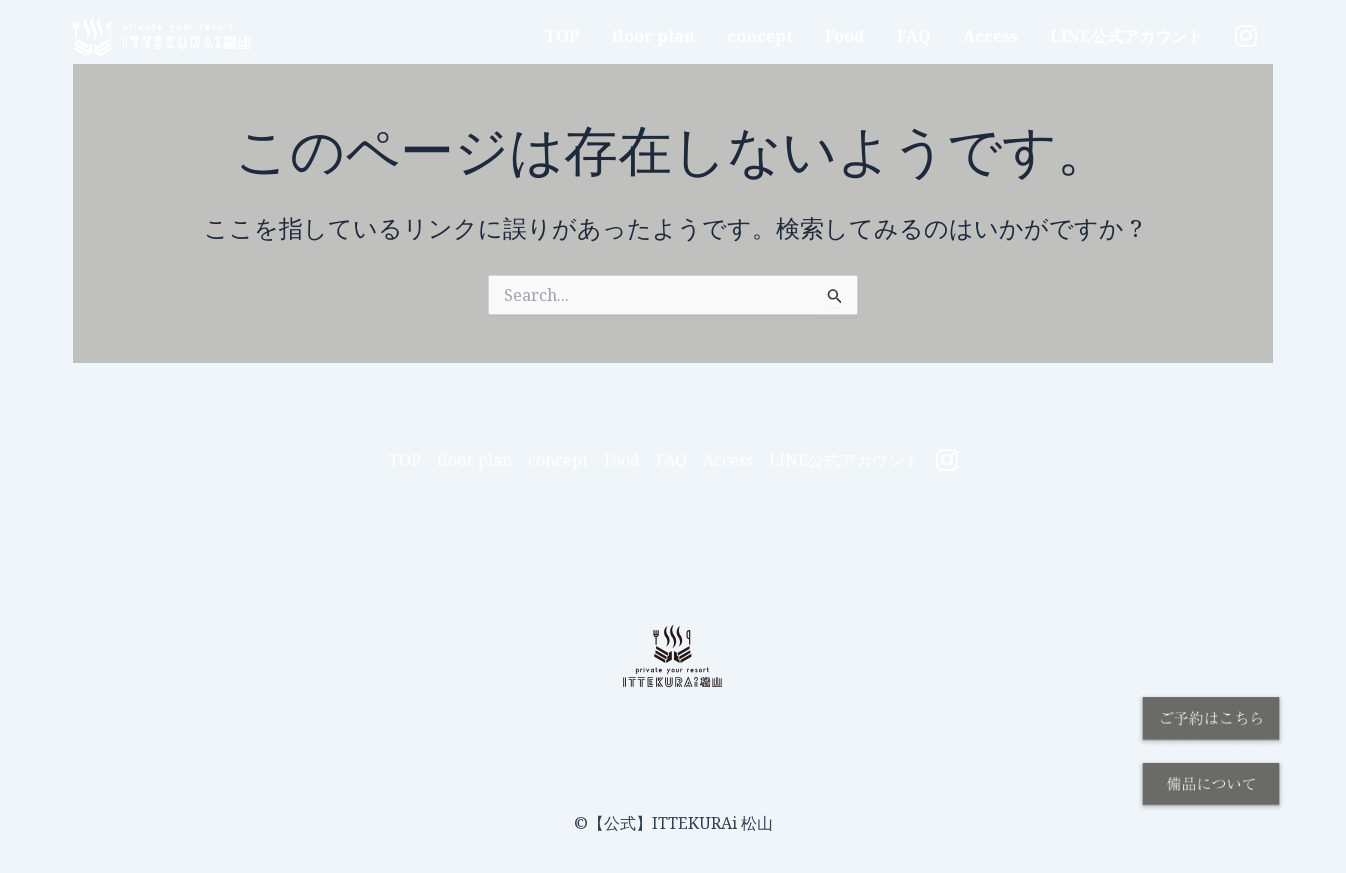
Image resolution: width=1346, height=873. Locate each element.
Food (845, 36)
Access (990, 36)
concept (760, 36)
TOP (562, 36)
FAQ (914, 36)
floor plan (653, 36)
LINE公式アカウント (1126, 36)
